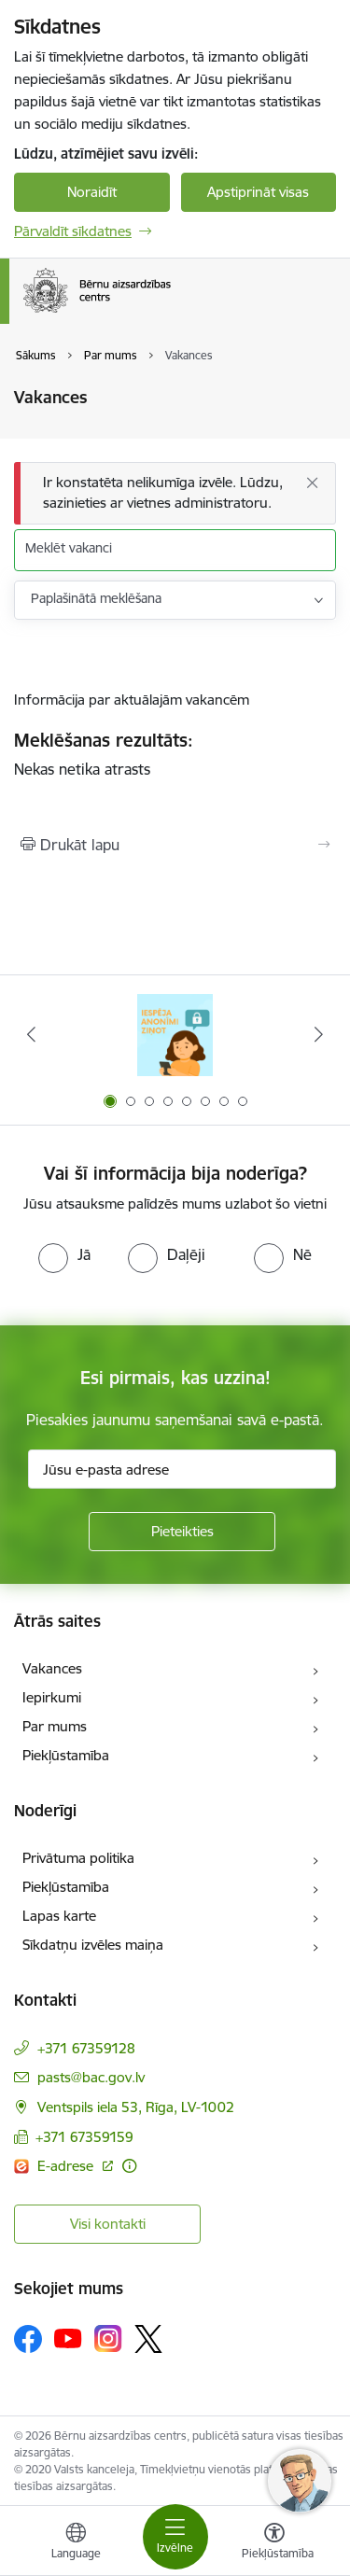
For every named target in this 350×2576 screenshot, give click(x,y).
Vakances (52, 1668)
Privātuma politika (78, 1858)
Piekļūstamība (65, 1755)
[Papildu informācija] (129, 2166)
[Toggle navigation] (175, 2536)
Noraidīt (92, 192)
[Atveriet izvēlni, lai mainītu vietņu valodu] (75, 2543)
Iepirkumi (51, 1697)
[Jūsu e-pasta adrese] (182, 1469)
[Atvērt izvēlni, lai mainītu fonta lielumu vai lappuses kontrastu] (274, 2543)
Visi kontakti (108, 2224)
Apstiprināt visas (258, 192)
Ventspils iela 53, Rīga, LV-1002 (135, 2107)
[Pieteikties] (182, 1531)
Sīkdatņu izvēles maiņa (92, 1944)
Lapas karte (59, 1916)
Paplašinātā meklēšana (96, 598)
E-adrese (67, 2166)
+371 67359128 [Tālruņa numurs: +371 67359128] (86, 2048)
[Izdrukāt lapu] (175, 844)
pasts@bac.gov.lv (91, 2077)
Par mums (54, 1726)
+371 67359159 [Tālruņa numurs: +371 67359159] (84, 2137)
